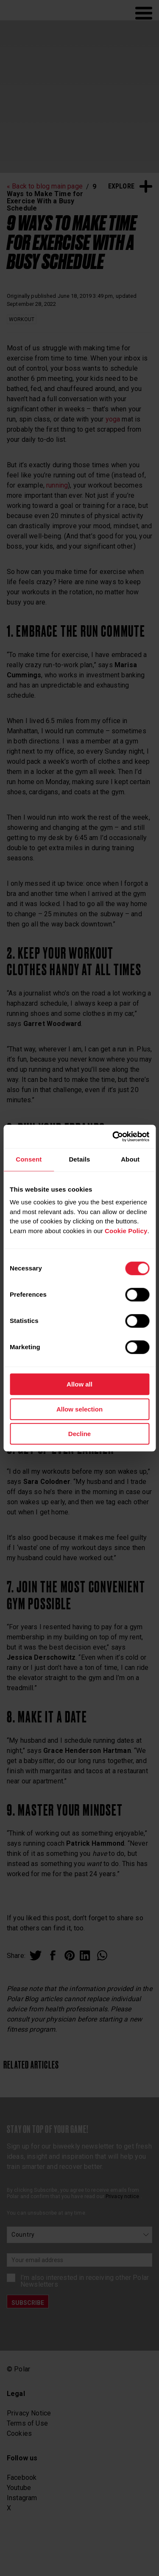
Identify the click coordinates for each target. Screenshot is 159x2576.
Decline (79, 1433)
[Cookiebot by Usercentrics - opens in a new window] (113, 1136)
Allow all (79, 1384)
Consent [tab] (29, 1159)
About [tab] (130, 1159)
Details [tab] (79, 1159)
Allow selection (79, 1409)
